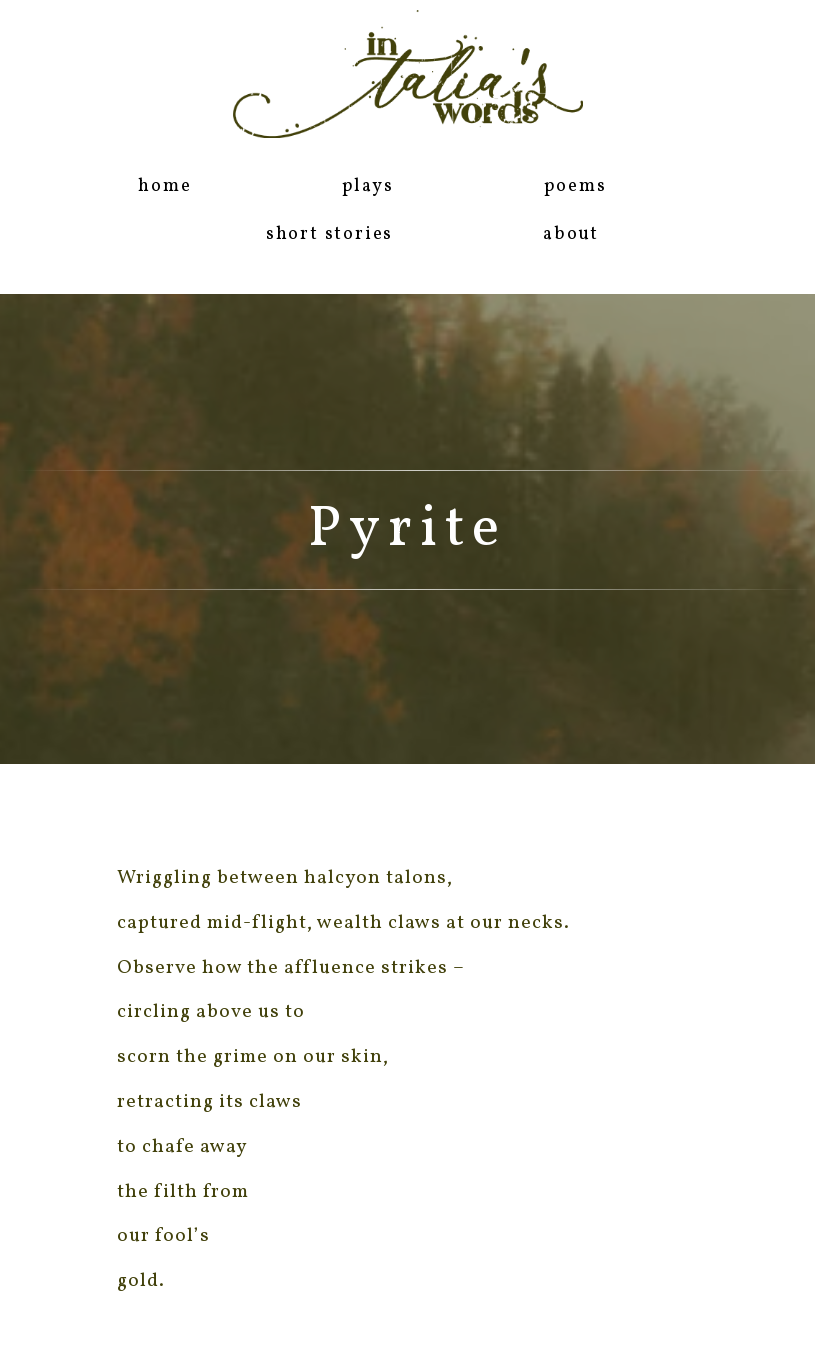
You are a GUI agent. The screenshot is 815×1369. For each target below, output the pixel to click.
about (571, 234)
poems (575, 186)
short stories (329, 234)
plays (368, 186)
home (164, 186)
